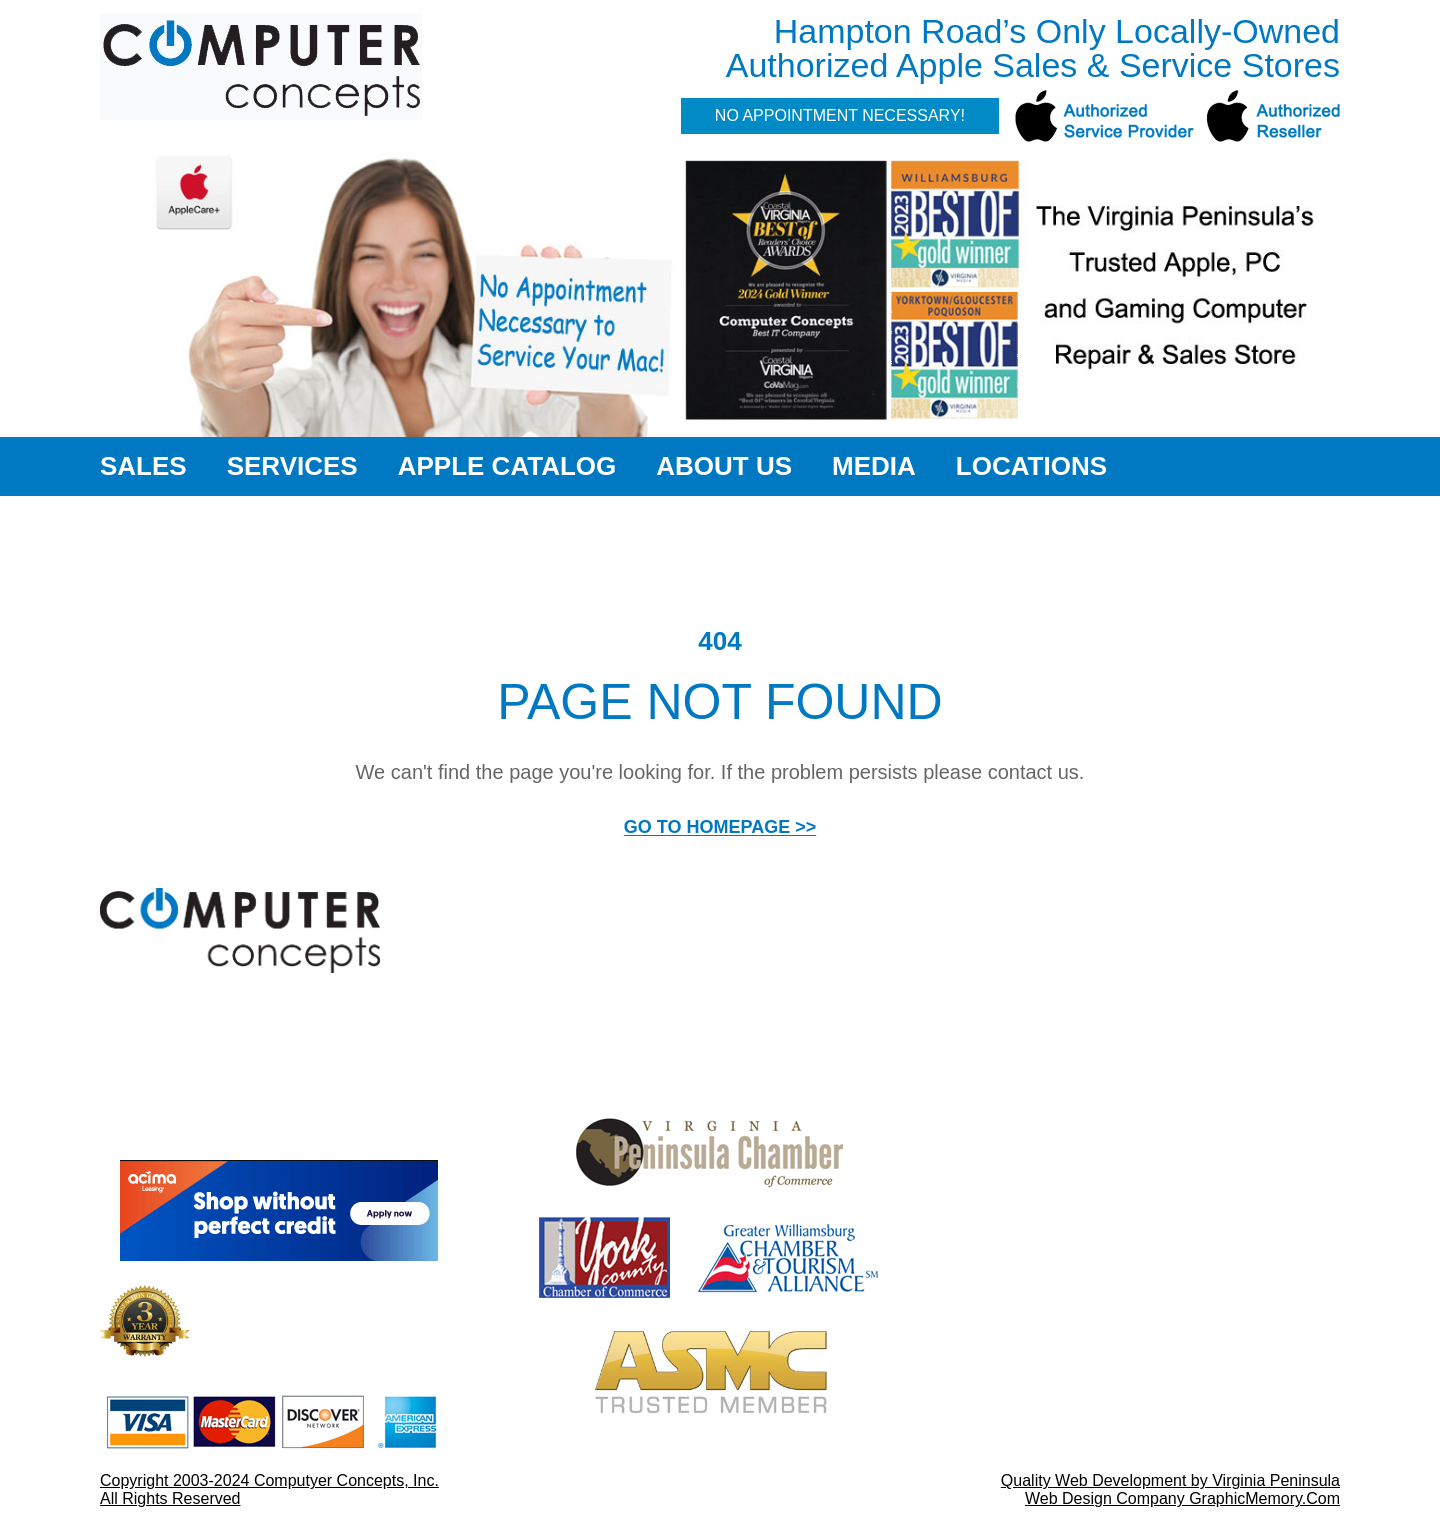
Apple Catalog (507, 466)
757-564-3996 (1065, 1212)
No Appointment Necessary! (840, 115)
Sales (143, 466)
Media (874, 466)
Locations (1031, 466)
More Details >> (407, 1354)
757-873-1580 (1065, 1439)
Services (292, 466)
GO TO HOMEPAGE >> (720, 827)
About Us (724, 466)
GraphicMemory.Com (1264, 1498)
